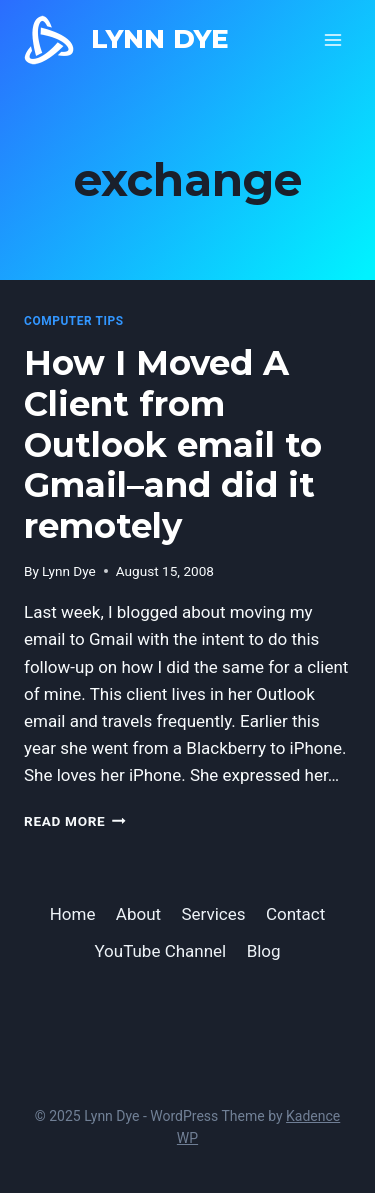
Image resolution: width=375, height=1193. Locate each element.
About (138, 914)
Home (73, 914)
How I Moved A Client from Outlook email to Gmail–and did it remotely (173, 444)
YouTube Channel (160, 951)
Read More (75, 821)
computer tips (74, 321)
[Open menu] (332, 39)
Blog (264, 951)
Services (213, 914)
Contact (295, 914)
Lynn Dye (69, 571)
